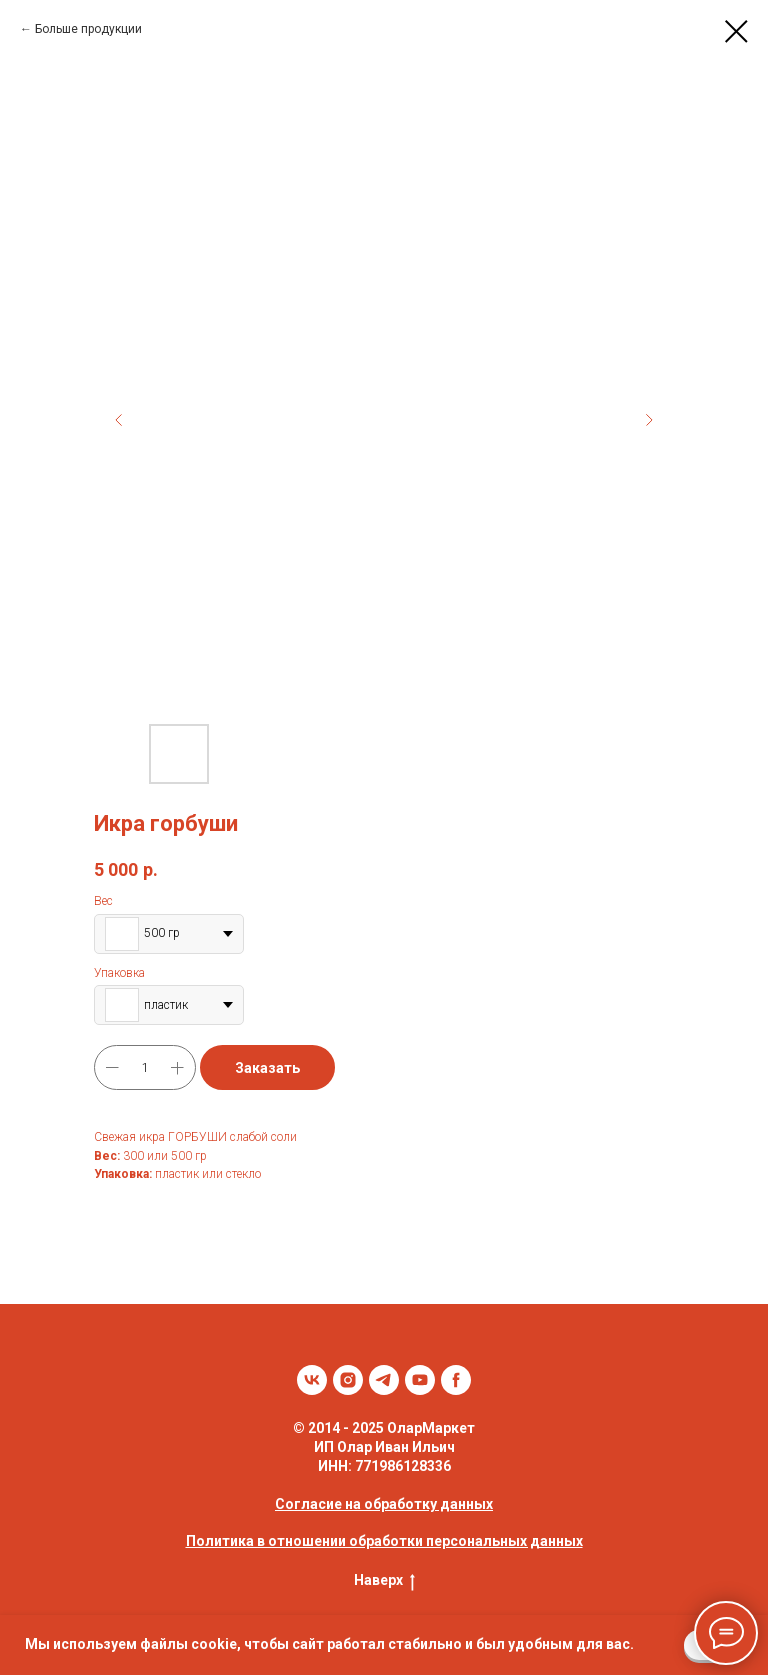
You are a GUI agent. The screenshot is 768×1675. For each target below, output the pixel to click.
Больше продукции (88, 29)
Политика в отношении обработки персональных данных (384, 1541)
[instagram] (348, 1380)
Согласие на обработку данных (384, 1504)
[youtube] (420, 1380)
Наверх (384, 1581)
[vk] (312, 1380)
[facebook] (456, 1380)
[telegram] (384, 1380)
